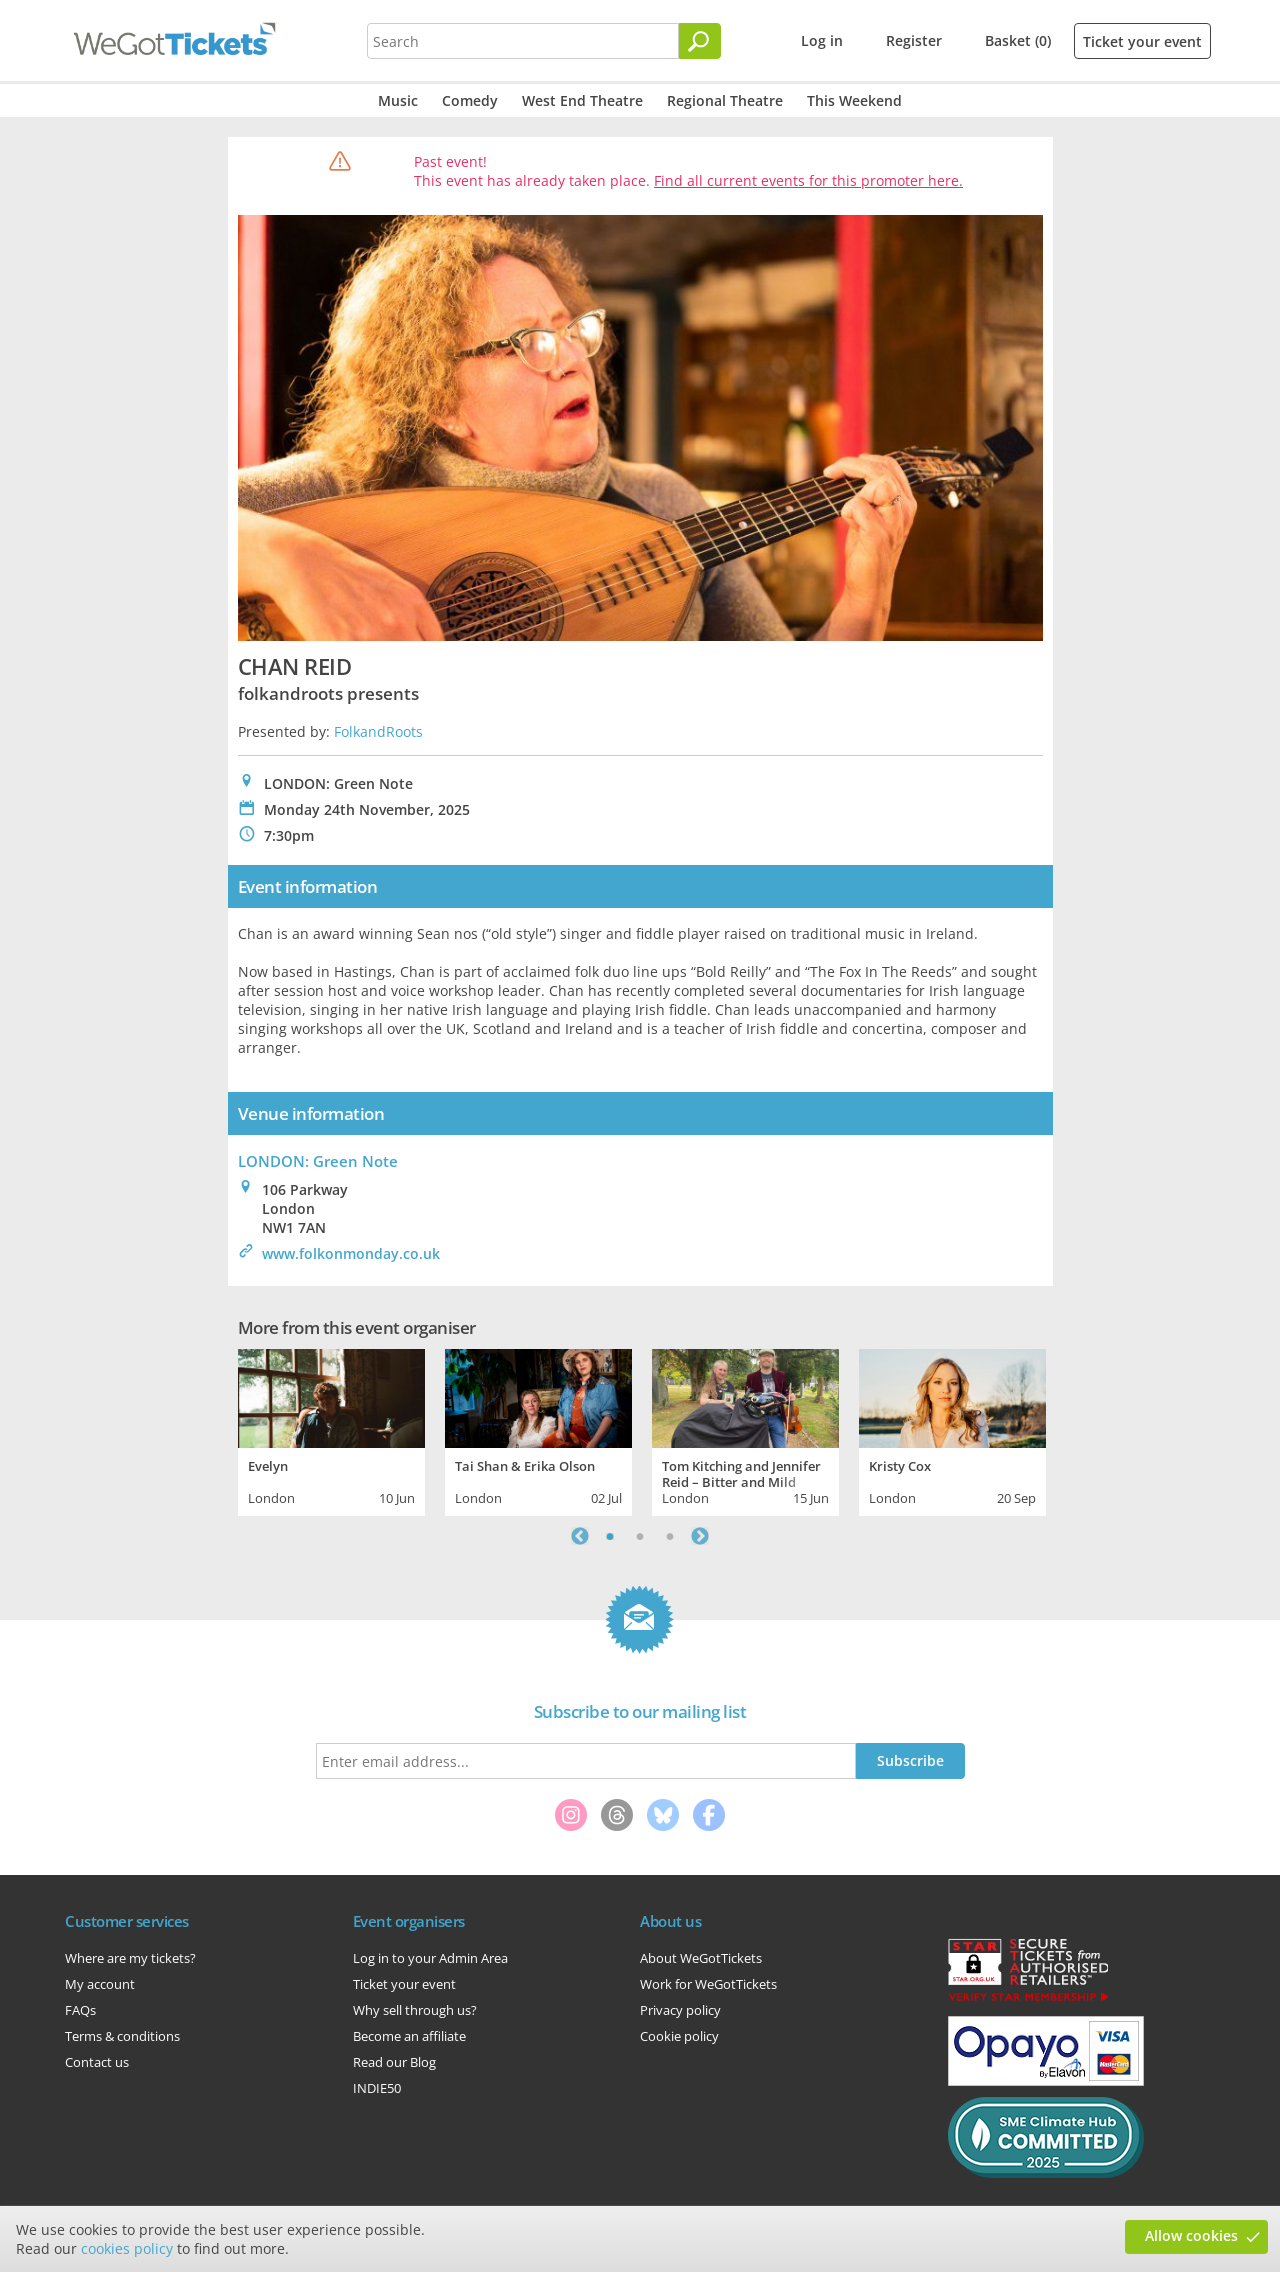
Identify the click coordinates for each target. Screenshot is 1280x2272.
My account (100, 1984)
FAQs (80, 2010)
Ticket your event (1142, 41)
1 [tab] (610, 1536)
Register (914, 40)
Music (398, 100)
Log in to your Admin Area (430, 1958)
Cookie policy (679, 2036)
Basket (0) (1018, 40)
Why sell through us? (415, 2010)
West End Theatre (582, 100)
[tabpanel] (331, 1430)
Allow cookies (1191, 2235)
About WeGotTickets (701, 1958)
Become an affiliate (409, 2036)
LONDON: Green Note (318, 1161)
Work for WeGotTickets (708, 1984)
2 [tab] (640, 1536)
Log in (822, 40)
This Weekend (854, 100)
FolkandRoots (378, 731)
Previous (580, 1536)
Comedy (470, 100)
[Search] (700, 41)
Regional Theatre (725, 100)
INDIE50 (377, 2088)
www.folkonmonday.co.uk (351, 1253)
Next (700, 1536)
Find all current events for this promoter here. (808, 180)
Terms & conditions (122, 2036)
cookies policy (127, 2248)
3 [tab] (670, 1536)
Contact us (97, 2062)
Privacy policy (680, 2010)
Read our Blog (394, 2062)
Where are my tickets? (130, 1958)
